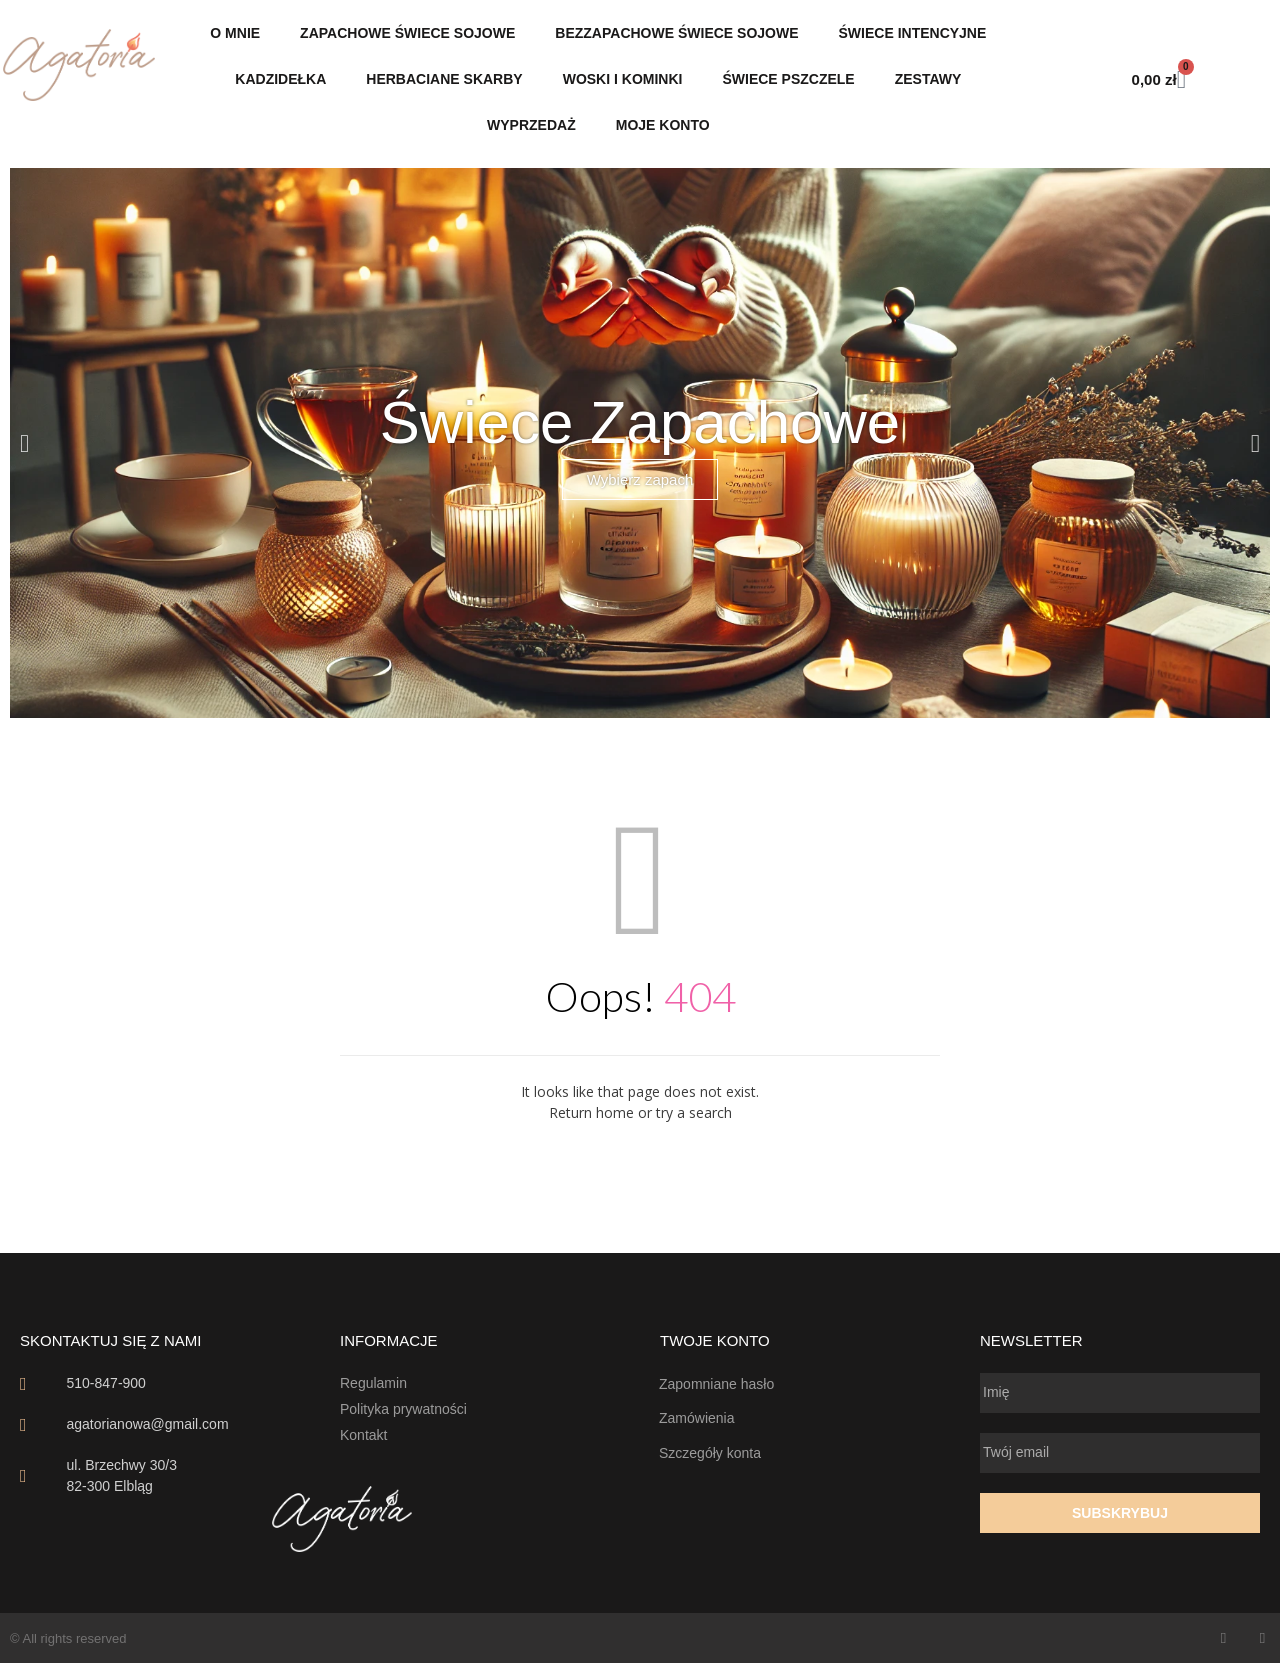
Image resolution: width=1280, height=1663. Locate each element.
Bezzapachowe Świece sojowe (676, 33)
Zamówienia (696, 1418)
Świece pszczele (788, 79)
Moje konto (663, 125)
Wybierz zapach (640, 479)
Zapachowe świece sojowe (407, 33)
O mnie (235, 33)
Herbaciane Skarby (444, 79)
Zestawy (928, 79)
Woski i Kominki (623, 79)
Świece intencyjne (913, 33)
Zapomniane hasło (716, 1384)
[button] (24, 443)
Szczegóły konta (710, 1453)
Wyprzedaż (531, 125)
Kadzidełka (280, 79)
